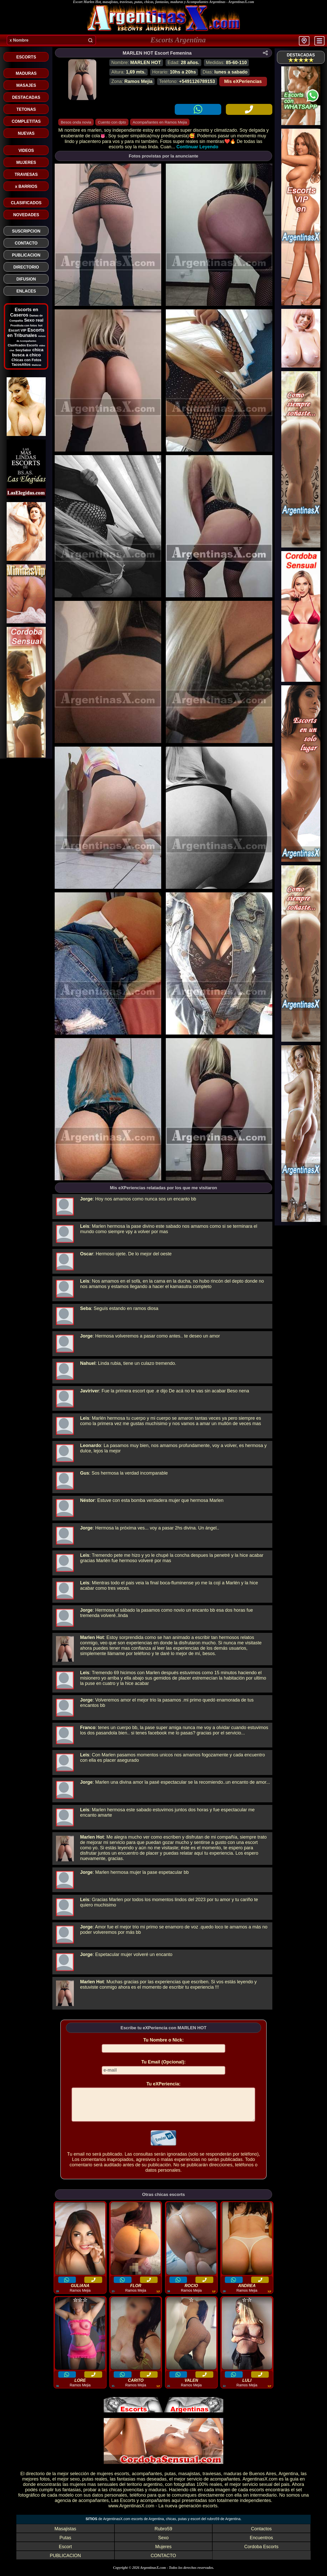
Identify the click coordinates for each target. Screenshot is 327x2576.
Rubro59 (163, 2534)
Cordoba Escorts (261, 2552)
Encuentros (261, 2543)
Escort (65, 2552)
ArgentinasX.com (241, 2)
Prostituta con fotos (23, 325)
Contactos (261, 2534)
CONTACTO (163, 2561)
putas (170, 2479)
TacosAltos (20, 364)
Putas (65, 2543)
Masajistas (65, 2534)
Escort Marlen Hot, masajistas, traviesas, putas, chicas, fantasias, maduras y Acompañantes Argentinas (149, 2)
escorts (121, 2479)
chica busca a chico (27, 352)
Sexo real (33, 320)
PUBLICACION (65, 2561)
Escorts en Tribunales (25, 332)
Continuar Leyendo (197, 146)
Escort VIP (17, 330)
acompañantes (147, 2479)
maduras (232, 2479)
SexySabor (23, 350)
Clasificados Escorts (23, 345)
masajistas (189, 2479)
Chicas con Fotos (26, 360)
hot (40, 325)
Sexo (163, 2543)
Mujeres (163, 2552)
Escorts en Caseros (24, 312)
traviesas (212, 2479)
